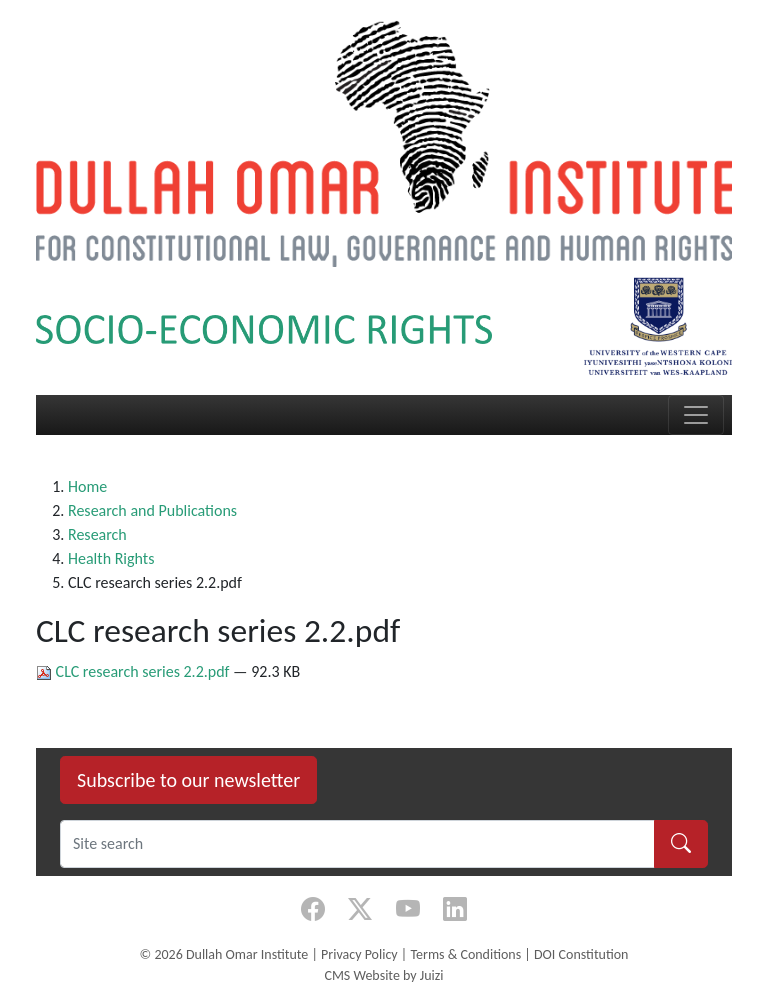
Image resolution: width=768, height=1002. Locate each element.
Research (97, 534)
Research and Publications (152, 510)
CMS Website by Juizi (383, 975)
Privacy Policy (359, 954)
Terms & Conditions (465, 954)
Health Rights (111, 558)
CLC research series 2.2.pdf (134, 671)
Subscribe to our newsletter (188, 780)
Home (87, 486)
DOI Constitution (581, 954)
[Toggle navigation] (696, 415)
